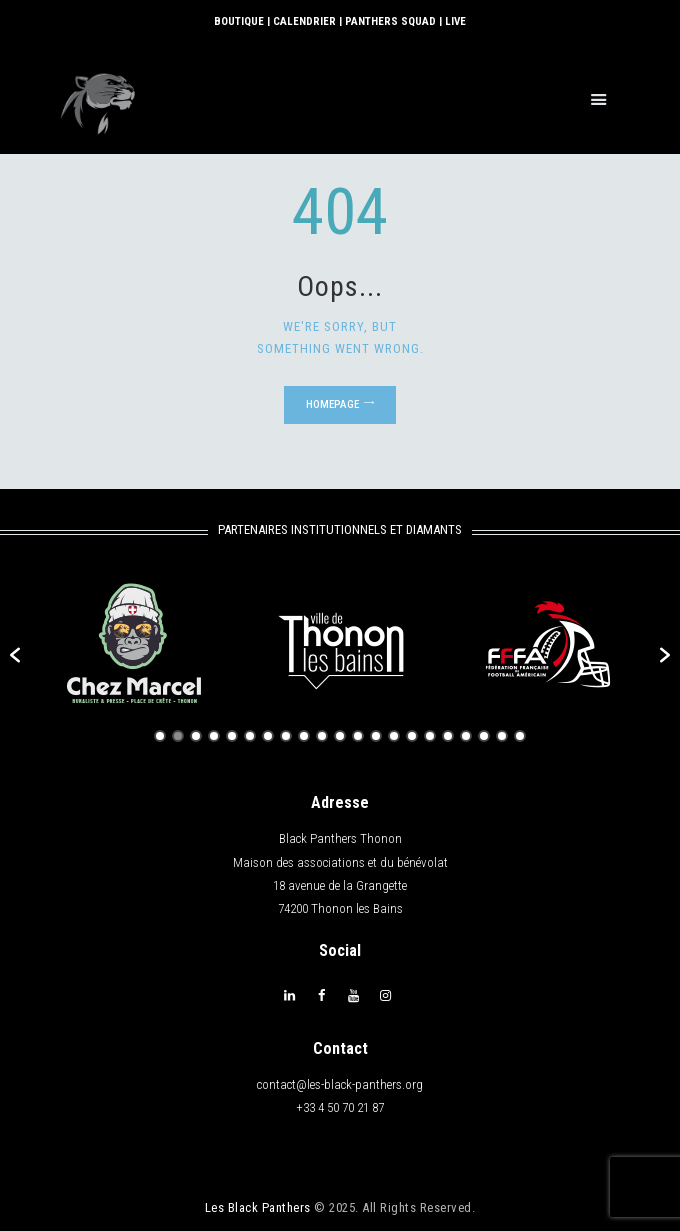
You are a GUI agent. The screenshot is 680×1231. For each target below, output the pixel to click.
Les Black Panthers (258, 1206)
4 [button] (214, 736)
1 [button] (160, 736)
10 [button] (322, 736)
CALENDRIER (304, 21)
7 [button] (268, 736)
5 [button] (232, 736)
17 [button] (448, 736)
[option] (133, 645)
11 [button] (340, 736)
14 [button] (394, 736)
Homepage (332, 404)
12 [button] (358, 736)
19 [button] (484, 736)
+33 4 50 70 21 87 (340, 1107)
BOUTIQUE (239, 21)
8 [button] (286, 736)
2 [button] (178, 736)
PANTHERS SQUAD (390, 21)
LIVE (455, 21)
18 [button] (466, 736)
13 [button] (376, 736)
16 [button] (430, 736)
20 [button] (502, 736)
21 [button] (520, 736)
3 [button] (196, 736)
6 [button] (250, 736)
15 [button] (412, 736)
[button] (15, 655)
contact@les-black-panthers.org (340, 1084)
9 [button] (304, 736)
